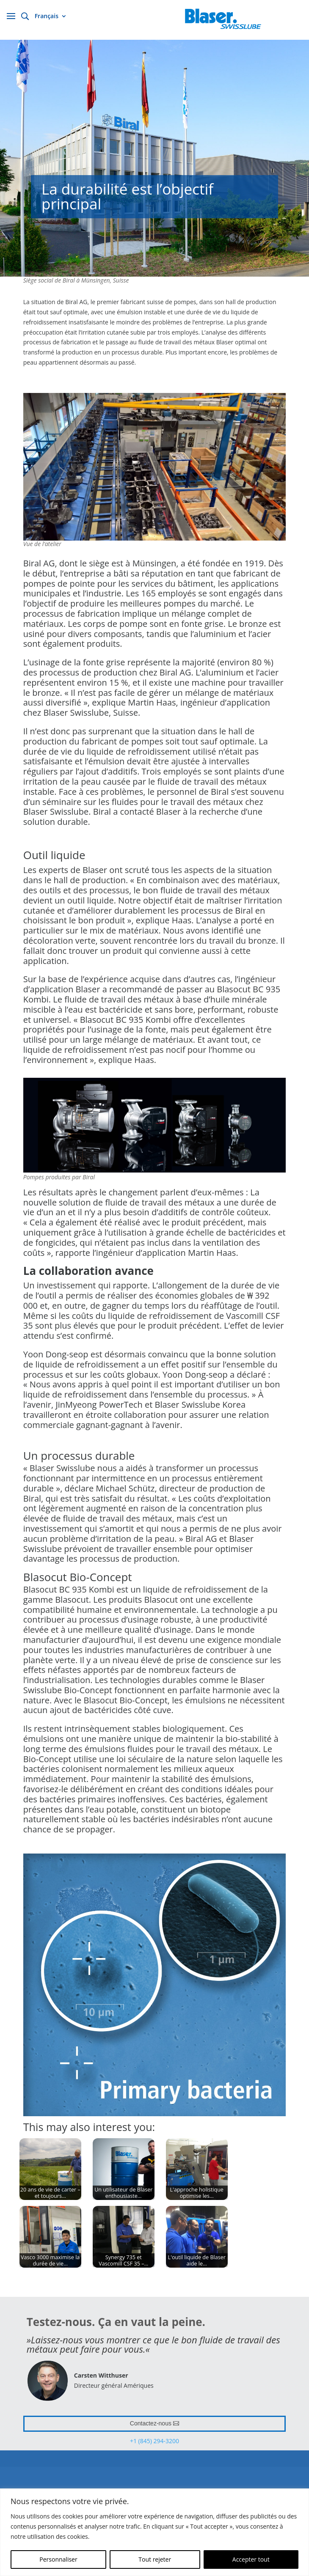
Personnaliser (58, 2559)
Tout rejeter (154, 2559)
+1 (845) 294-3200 (154, 2441)
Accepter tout (251, 2559)
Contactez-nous (150, 2423)
